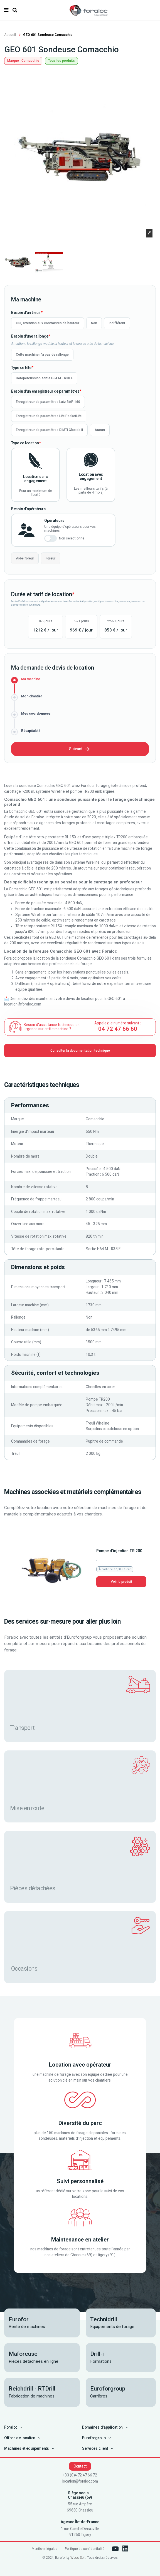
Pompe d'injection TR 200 (119, 1551)
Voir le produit (121, 1582)
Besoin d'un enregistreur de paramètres (45, 391)
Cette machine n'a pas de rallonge (42, 354)
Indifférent (117, 323)
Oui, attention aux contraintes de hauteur (47, 323)
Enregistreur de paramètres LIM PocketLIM (49, 416)
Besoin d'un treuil (26, 312)
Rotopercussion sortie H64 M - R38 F (44, 378)
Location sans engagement (35, 478)
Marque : (14, 61)
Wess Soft (78, 2558)
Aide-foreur (25, 558)
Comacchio (30, 61)
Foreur (50, 558)
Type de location (25, 443)
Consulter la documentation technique (80, 1050)
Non (94, 323)
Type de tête (21, 367)
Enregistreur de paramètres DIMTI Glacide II (49, 430)
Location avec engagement (91, 476)
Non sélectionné (71, 538)
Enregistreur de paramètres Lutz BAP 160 (48, 402)
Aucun (100, 430)
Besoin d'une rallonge (29, 336)
